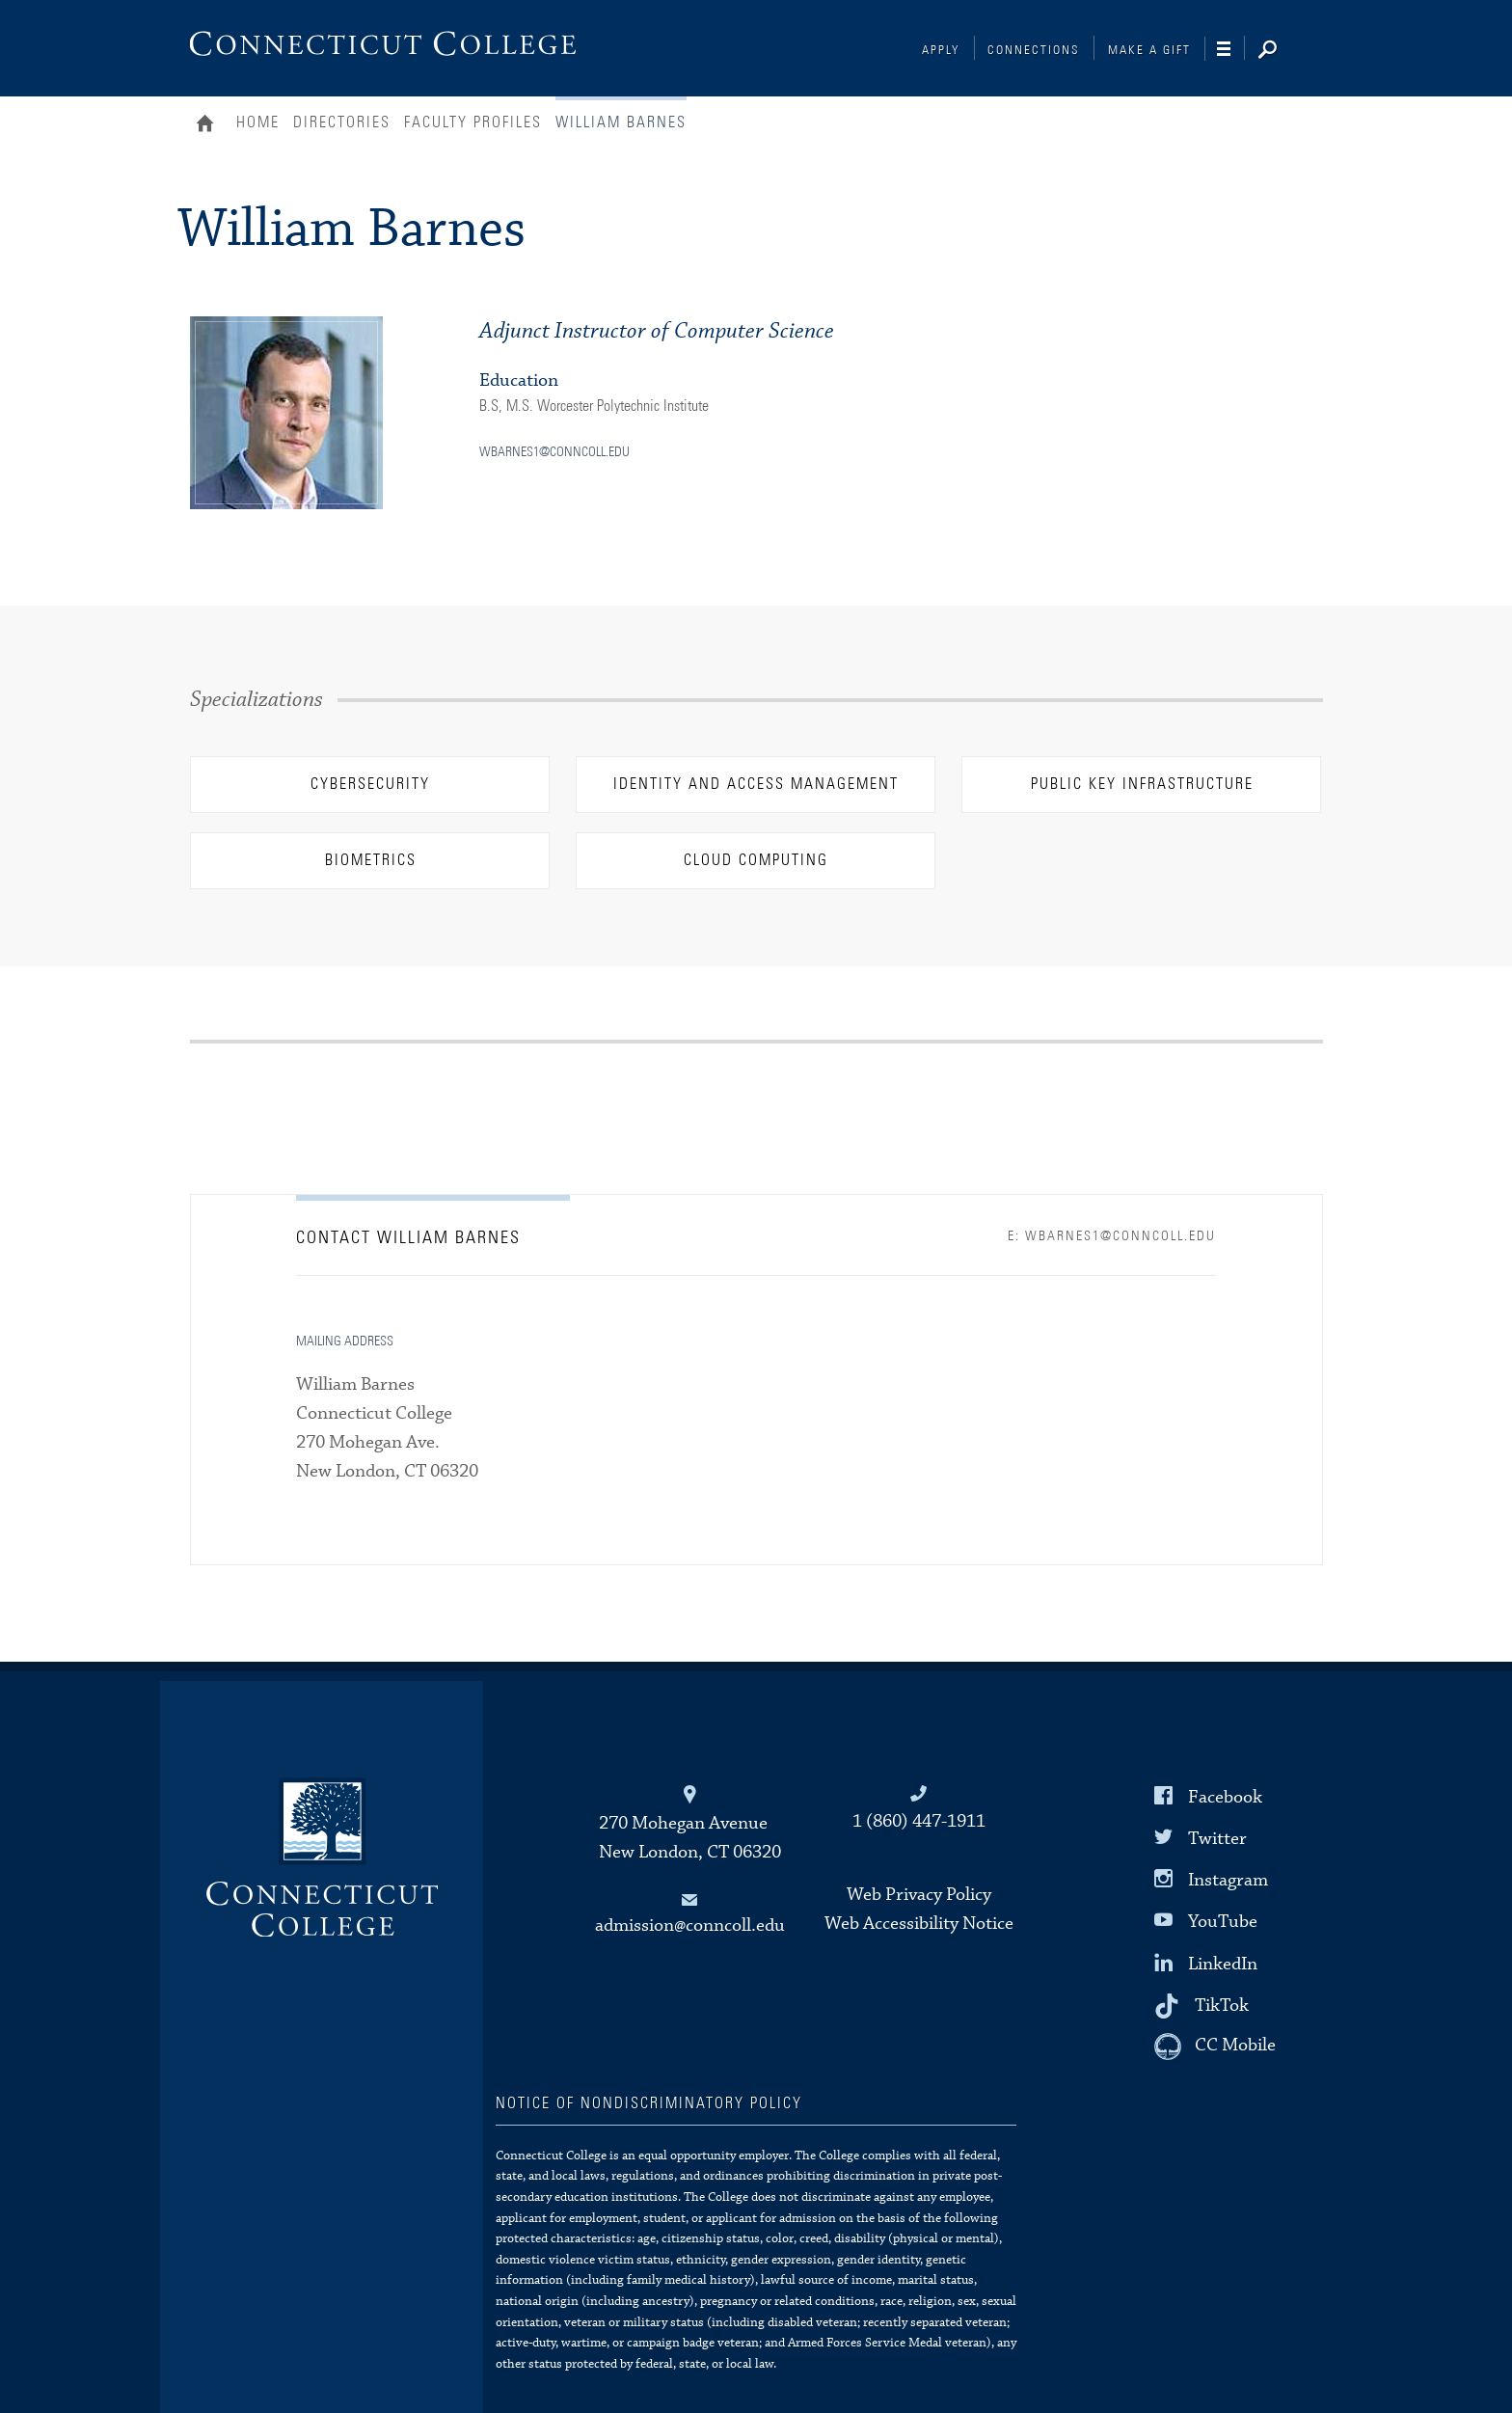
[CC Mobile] (1215, 2046)
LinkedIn (1222, 1963)
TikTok (1222, 2005)
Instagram (1228, 1880)
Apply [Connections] (941, 50)
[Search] (1282, 51)
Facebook (1225, 1797)
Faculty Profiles (473, 122)
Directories (342, 122)
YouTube (1222, 1922)
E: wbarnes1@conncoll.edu (1112, 1236)
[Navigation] (1231, 49)
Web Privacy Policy (919, 1895)
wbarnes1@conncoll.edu (554, 452)
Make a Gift (1149, 50)
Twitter (1217, 1839)
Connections (1033, 50)
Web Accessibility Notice (918, 1923)
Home (210, 125)
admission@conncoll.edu (690, 1925)
